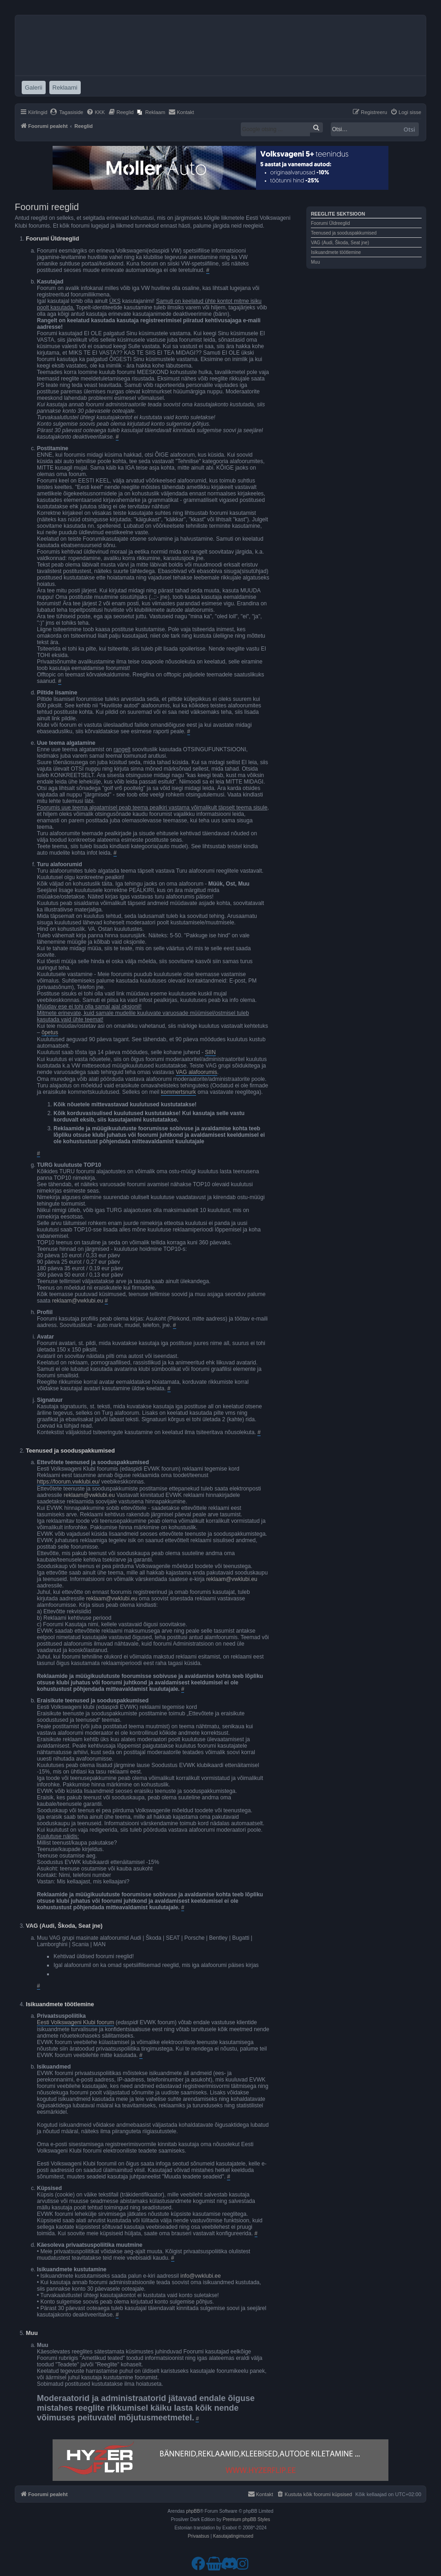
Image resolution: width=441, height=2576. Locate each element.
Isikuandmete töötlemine (336, 252)
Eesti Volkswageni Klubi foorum (75, 2022)
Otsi (409, 129)
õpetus (50, 1032)
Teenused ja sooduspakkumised (343, 232)
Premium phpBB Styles (246, 2519)
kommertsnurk (178, 1092)
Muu (315, 262)
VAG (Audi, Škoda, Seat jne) (340, 242)
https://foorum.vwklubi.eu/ (68, 1481)
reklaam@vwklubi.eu (77, 1300)
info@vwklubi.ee (200, 2276)
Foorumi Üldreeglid (330, 223)
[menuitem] (66, 112)
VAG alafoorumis (196, 1072)
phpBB (193, 2511)
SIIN (210, 1052)
